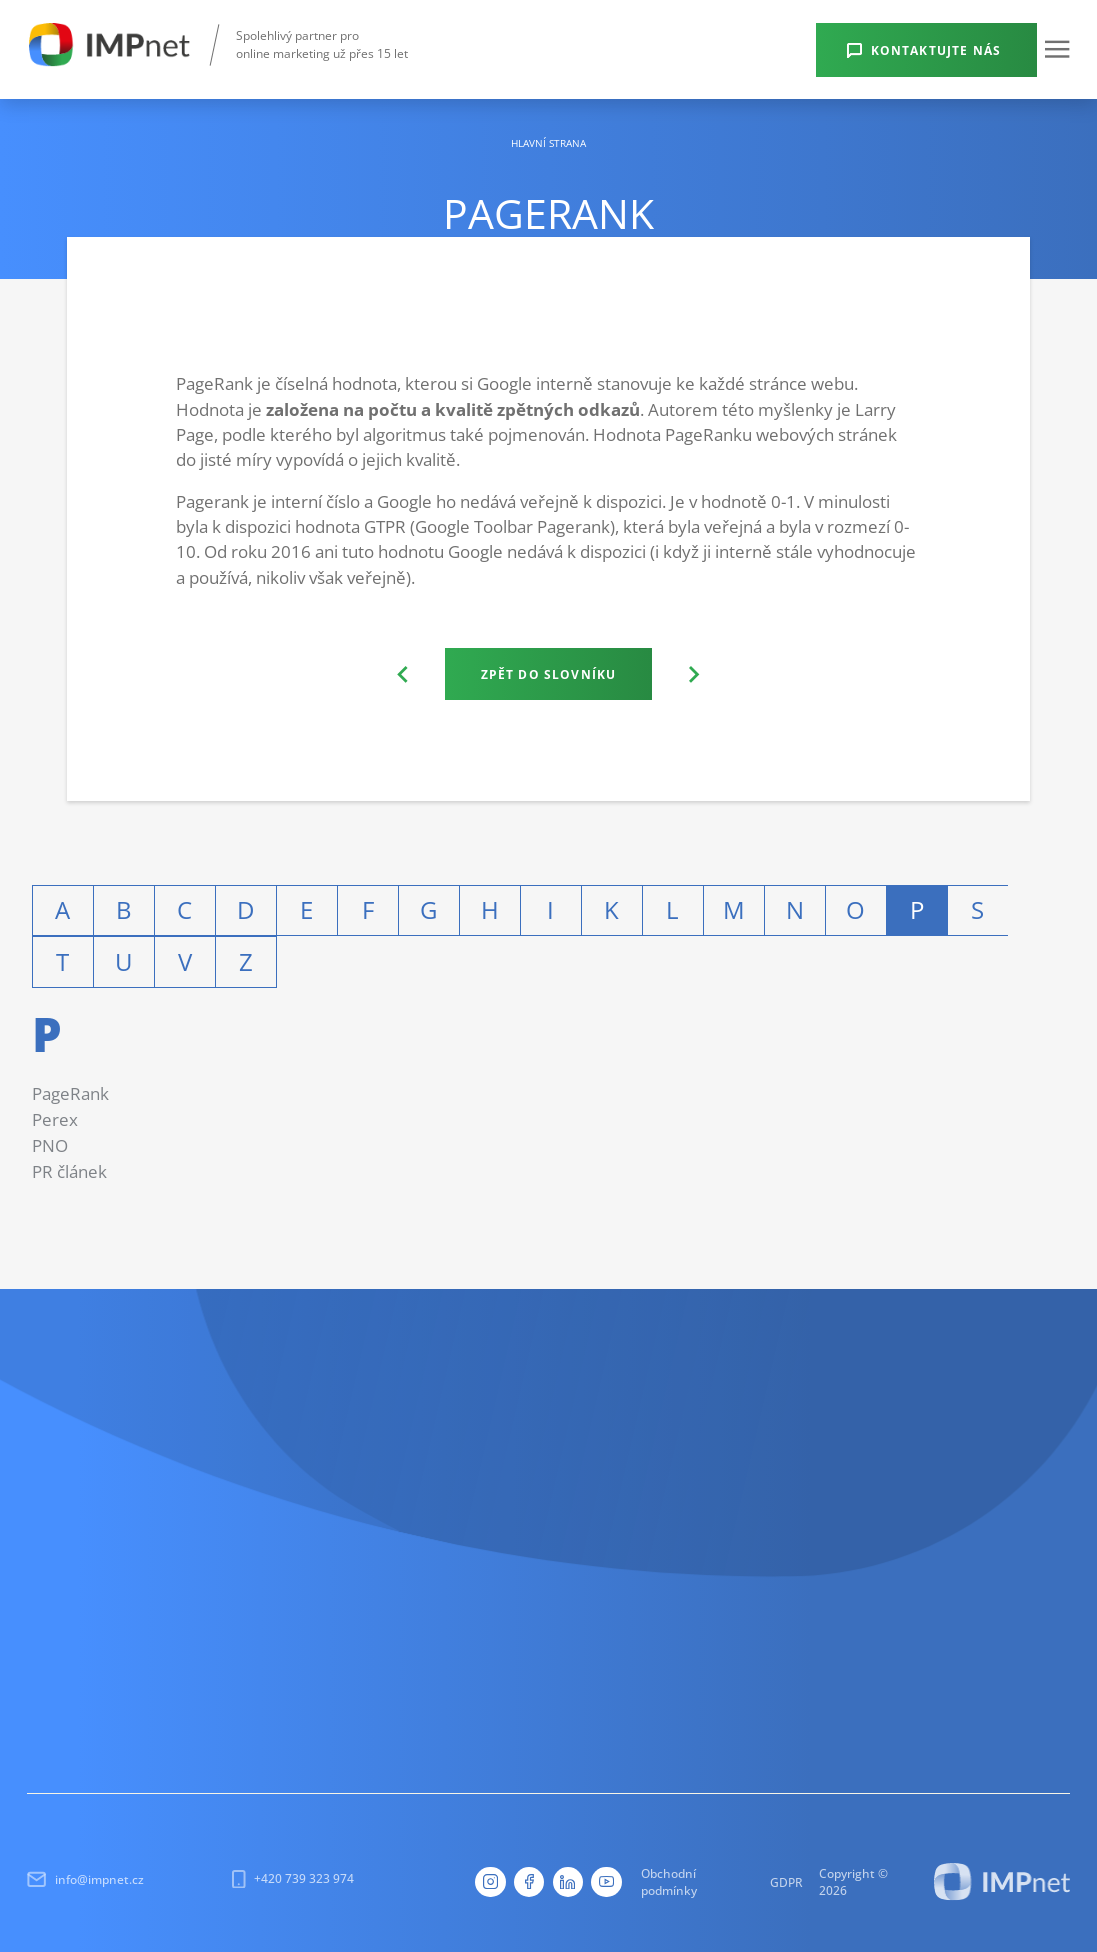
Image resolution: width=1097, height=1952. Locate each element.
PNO (50, 1145)
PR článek (69, 1171)
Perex (55, 1119)
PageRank (70, 1093)
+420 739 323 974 (293, 1879)
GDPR (786, 1882)
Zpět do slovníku (549, 674)
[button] (1057, 49)
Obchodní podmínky (669, 1881)
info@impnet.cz (85, 1879)
